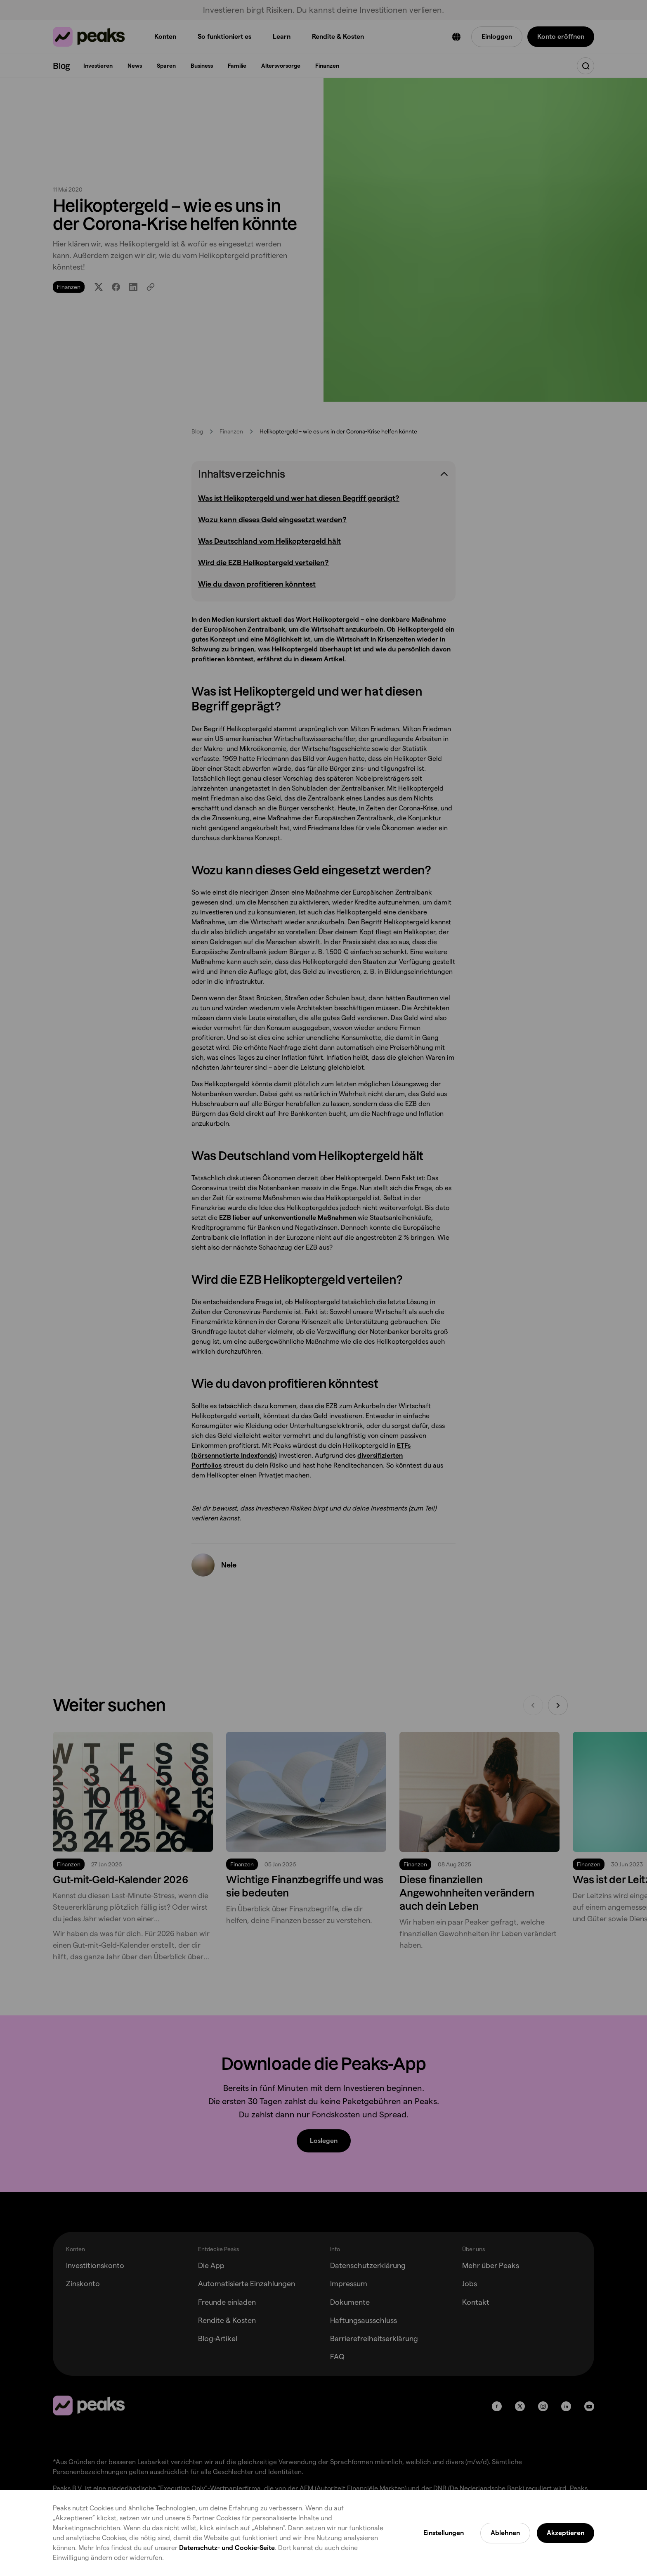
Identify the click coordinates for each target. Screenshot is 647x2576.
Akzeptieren (565, 2532)
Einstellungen (443, 2532)
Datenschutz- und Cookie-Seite (227, 2547)
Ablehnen (505, 2532)
